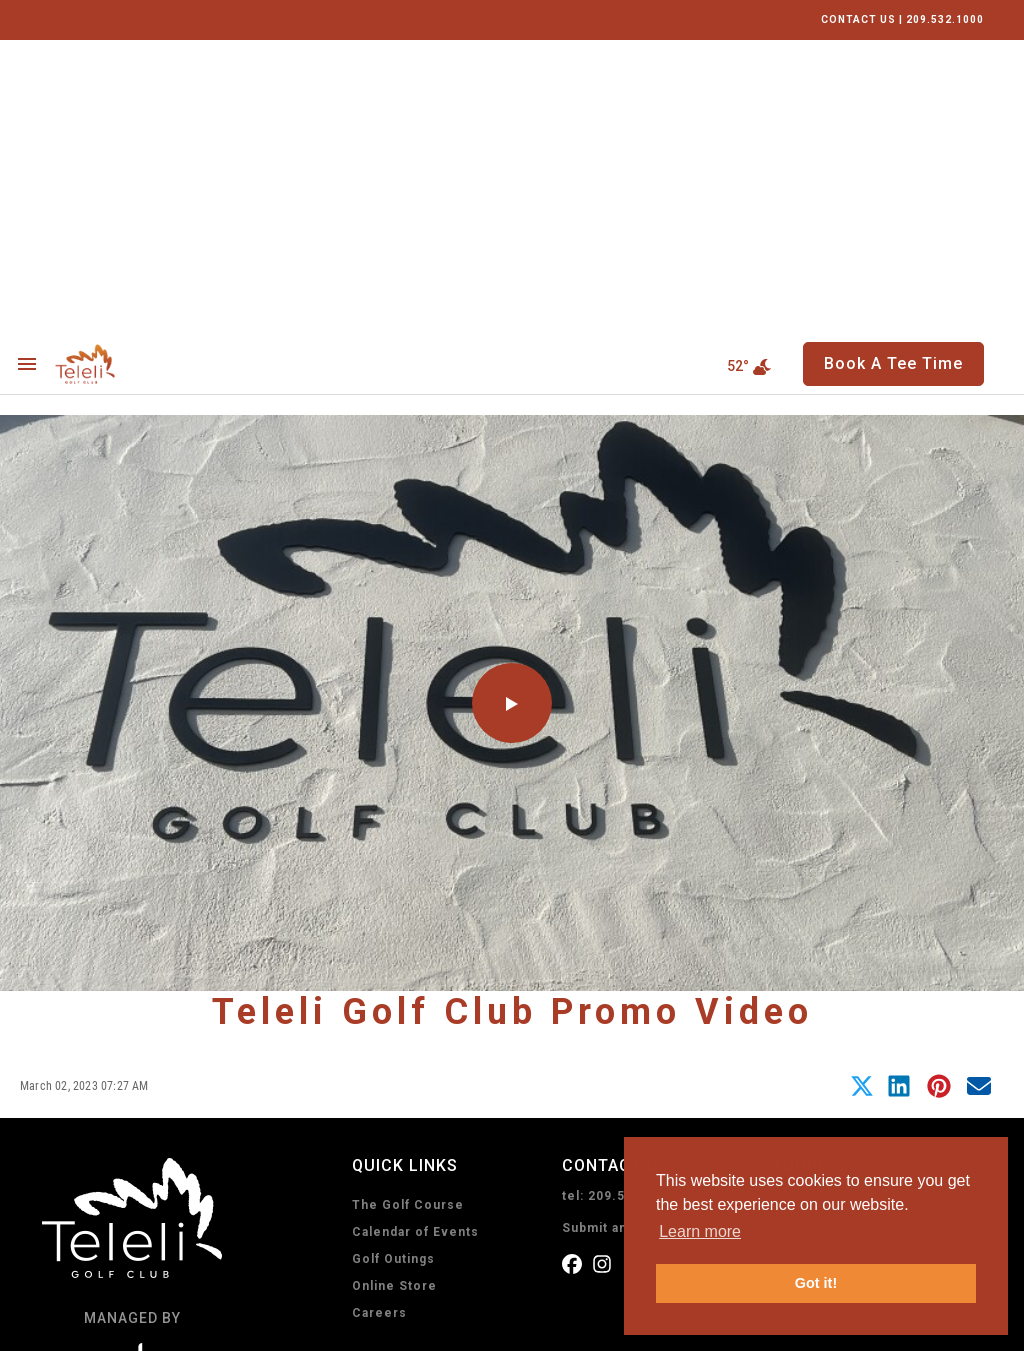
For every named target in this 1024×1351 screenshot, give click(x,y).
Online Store (394, 992)
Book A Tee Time (446, 1154)
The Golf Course (408, 911)
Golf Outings (393, 965)
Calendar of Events (415, 938)
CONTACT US (858, 19)
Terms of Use (182, 1323)
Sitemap (356, 1323)
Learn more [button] (700, 1231)
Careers (379, 1019)
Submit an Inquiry (619, 934)
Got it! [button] (816, 1283)
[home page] (131, 70)
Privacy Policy (84, 1323)
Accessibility (277, 1323)
